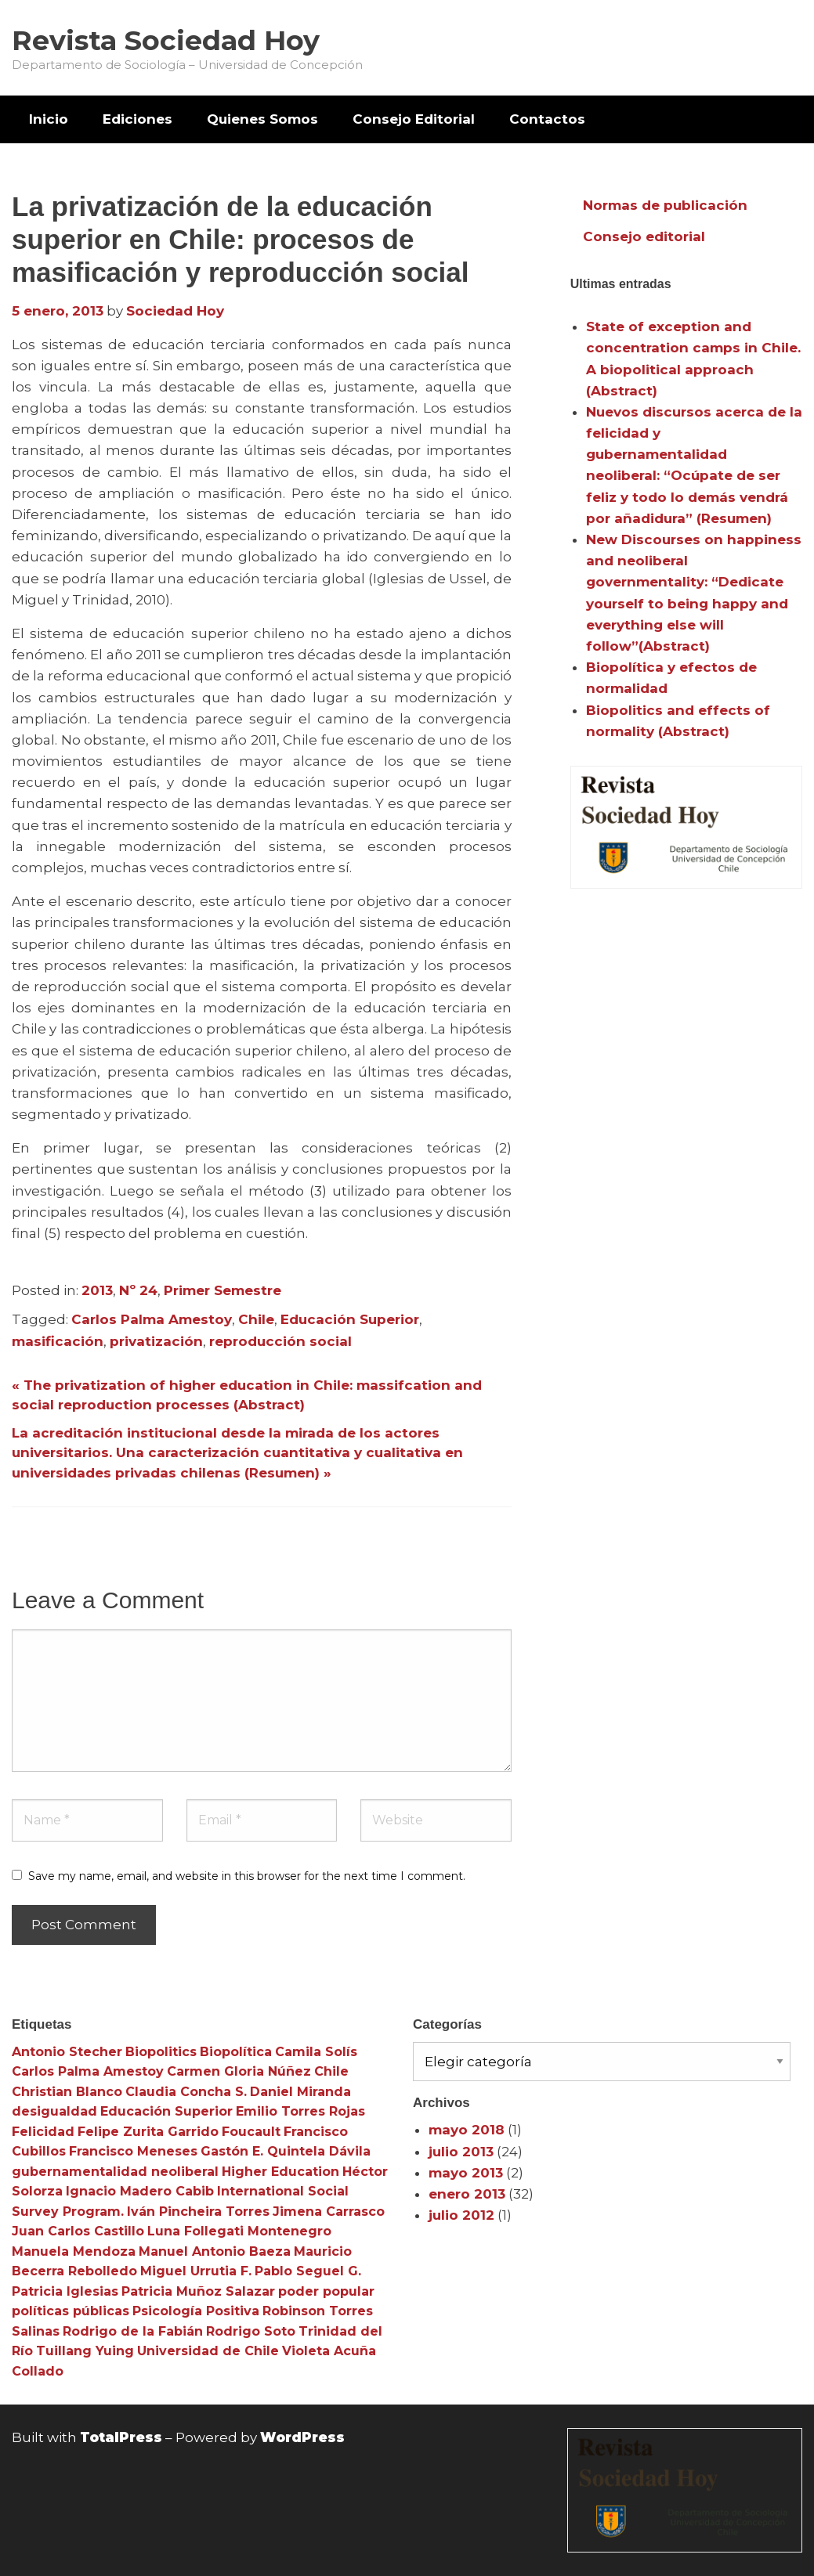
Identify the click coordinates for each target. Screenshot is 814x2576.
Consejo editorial (644, 236)
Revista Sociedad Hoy (166, 40)
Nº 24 (138, 1290)
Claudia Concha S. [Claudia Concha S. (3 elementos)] (186, 2091)
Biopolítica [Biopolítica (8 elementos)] (236, 2051)
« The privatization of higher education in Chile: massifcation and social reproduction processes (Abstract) (247, 1395)
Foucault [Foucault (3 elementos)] (251, 2131)
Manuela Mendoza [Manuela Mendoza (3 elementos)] (74, 2251)
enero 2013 (467, 2194)
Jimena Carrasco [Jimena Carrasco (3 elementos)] (329, 2211)
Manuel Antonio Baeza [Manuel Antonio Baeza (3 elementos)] (215, 2251)
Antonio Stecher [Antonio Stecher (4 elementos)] (67, 2051)
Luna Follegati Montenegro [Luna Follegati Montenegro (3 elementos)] (239, 2231)
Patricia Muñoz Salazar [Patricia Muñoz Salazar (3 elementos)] (198, 2291)
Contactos (547, 119)
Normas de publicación (665, 205)
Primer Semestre (222, 1290)
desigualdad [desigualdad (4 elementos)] (54, 2111)
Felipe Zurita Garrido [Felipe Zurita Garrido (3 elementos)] (148, 2131)
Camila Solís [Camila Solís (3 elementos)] (316, 2051)
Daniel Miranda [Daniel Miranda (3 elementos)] (300, 2091)
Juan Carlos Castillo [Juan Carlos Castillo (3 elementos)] (78, 2231)
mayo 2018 (467, 2130)
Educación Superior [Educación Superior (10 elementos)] (166, 2111)
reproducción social (280, 1341)
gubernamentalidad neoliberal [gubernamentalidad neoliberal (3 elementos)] (115, 2171)
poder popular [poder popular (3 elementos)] (326, 2291)
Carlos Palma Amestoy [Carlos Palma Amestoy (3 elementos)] (88, 2071)
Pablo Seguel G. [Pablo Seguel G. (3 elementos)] (308, 2271)
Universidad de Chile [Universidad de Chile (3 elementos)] (208, 2350)
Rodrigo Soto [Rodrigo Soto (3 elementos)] (250, 2331)
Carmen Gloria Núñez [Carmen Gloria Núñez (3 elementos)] (239, 2071)
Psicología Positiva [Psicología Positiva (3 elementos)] (195, 2311)
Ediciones (137, 119)
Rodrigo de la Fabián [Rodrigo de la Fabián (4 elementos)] (133, 2331)
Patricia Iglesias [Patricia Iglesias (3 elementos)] (65, 2291)
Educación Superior (349, 1319)
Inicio (48, 119)
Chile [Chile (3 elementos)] (331, 2071)
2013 (97, 1290)
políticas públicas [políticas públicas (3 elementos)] (70, 2311)
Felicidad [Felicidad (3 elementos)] (43, 2131)
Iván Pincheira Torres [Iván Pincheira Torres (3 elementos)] (198, 2211)
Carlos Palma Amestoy (151, 1319)
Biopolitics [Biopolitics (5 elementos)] (161, 2051)
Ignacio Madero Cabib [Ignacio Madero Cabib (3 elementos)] (140, 2191)
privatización (156, 1341)
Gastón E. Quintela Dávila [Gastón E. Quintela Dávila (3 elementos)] (286, 2151)
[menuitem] (48, 119)
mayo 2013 (466, 2173)
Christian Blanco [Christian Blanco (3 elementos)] (67, 2091)
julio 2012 (461, 2215)
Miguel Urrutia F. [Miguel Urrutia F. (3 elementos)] (195, 2271)
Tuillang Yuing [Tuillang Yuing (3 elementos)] (85, 2350)
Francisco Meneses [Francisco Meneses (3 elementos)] (133, 2151)
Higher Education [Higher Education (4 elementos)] (280, 2171)
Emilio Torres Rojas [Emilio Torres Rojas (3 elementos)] (300, 2111)
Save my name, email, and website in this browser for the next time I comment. (246, 1876)
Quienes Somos (262, 119)
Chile (256, 1319)
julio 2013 (461, 2151)
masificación (57, 1341)
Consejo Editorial (414, 119)
